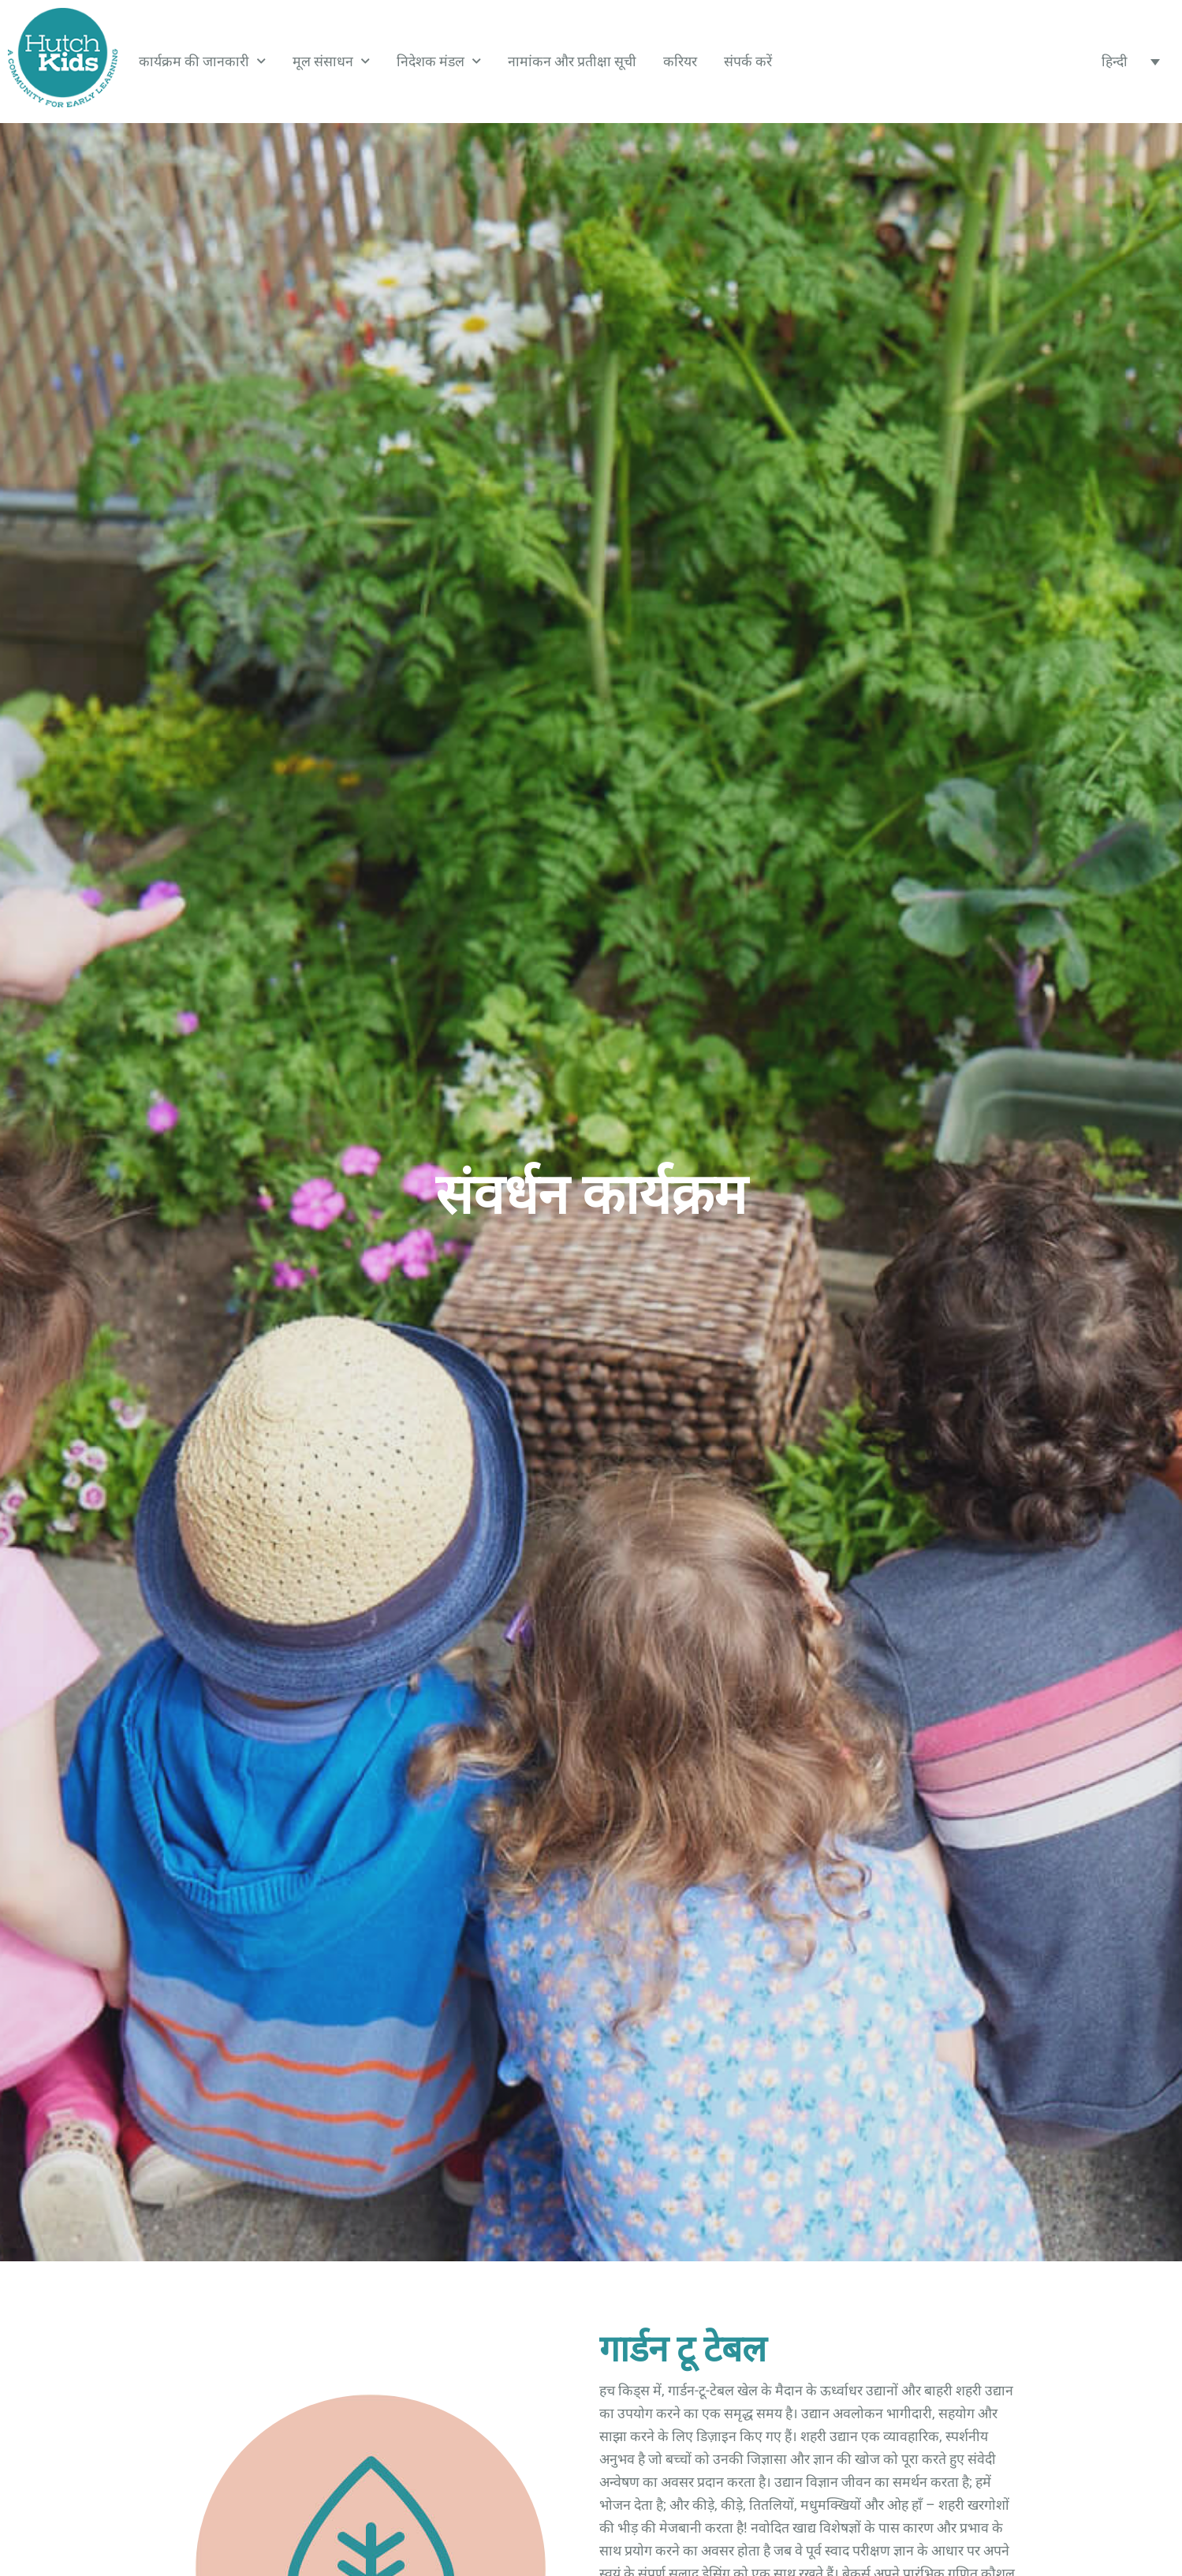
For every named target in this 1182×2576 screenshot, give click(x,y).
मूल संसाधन (331, 61)
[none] (1130, 61)
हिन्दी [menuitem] (1115, 61)
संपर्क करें (748, 61)
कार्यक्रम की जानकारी (202, 61)
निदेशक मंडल (439, 61)
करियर (680, 61)
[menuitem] (1130, 61)
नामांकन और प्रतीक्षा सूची (572, 61)
